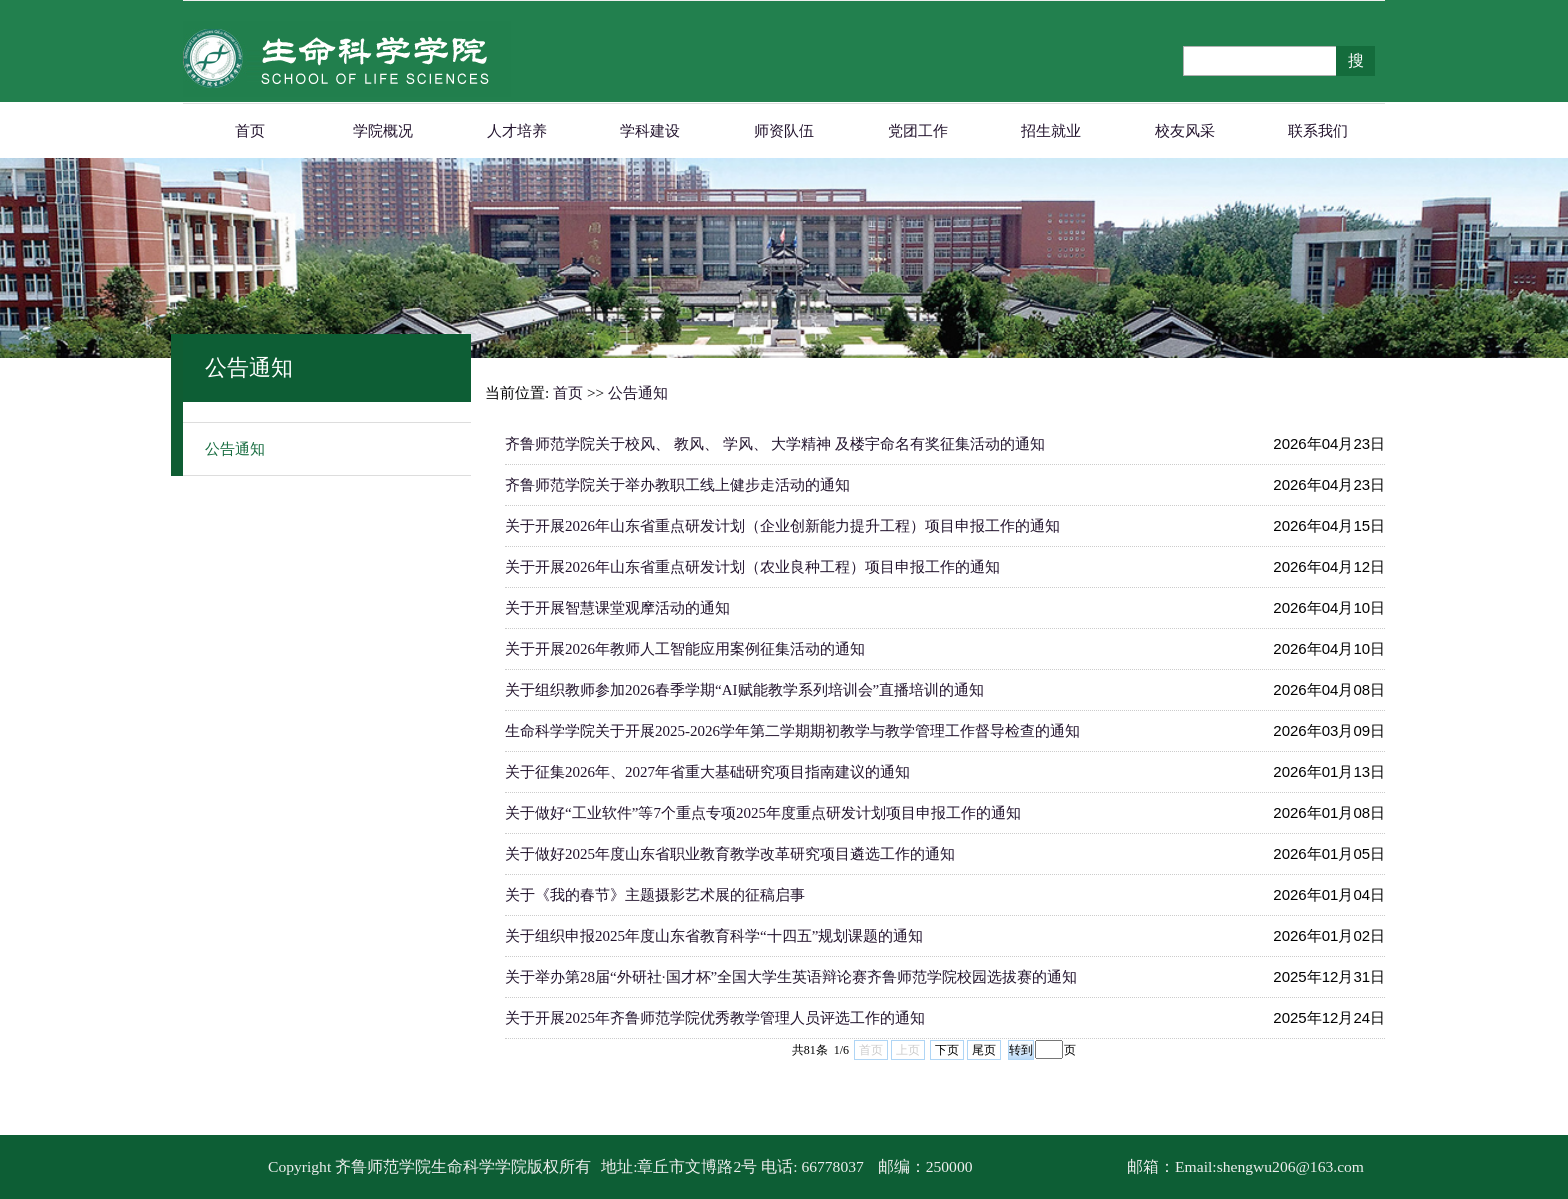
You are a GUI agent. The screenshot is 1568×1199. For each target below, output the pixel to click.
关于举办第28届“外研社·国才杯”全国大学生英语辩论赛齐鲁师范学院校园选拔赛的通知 (791, 977)
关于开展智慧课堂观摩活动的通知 (617, 608)
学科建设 (650, 131)
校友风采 (1185, 131)
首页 (250, 131)
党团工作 (918, 131)
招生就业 (1051, 131)
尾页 (984, 1050)
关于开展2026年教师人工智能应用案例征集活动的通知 (685, 649)
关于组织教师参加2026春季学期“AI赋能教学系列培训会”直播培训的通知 (744, 690)
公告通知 (235, 449)
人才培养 (517, 131)
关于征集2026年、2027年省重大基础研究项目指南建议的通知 (707, 772)
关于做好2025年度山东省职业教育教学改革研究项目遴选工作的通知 (730, 854)
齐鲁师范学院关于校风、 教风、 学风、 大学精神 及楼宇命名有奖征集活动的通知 (775, 444)
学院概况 (383, 131)
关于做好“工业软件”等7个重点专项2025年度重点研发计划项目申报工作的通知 (763, 813)
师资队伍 (784, 131)
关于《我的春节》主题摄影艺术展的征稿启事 (655, 895)
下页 (947, 1050)
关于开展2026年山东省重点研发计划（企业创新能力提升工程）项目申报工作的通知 (782, 526)
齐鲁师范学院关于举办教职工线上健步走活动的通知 (677, 485)
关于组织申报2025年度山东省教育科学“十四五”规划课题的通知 (714, 936)
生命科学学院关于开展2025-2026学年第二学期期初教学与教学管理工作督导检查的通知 (792, 731)
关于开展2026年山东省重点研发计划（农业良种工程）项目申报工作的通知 (752, 567)
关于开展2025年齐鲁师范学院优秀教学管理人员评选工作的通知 (715, 1018)
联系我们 (1318, 131)
